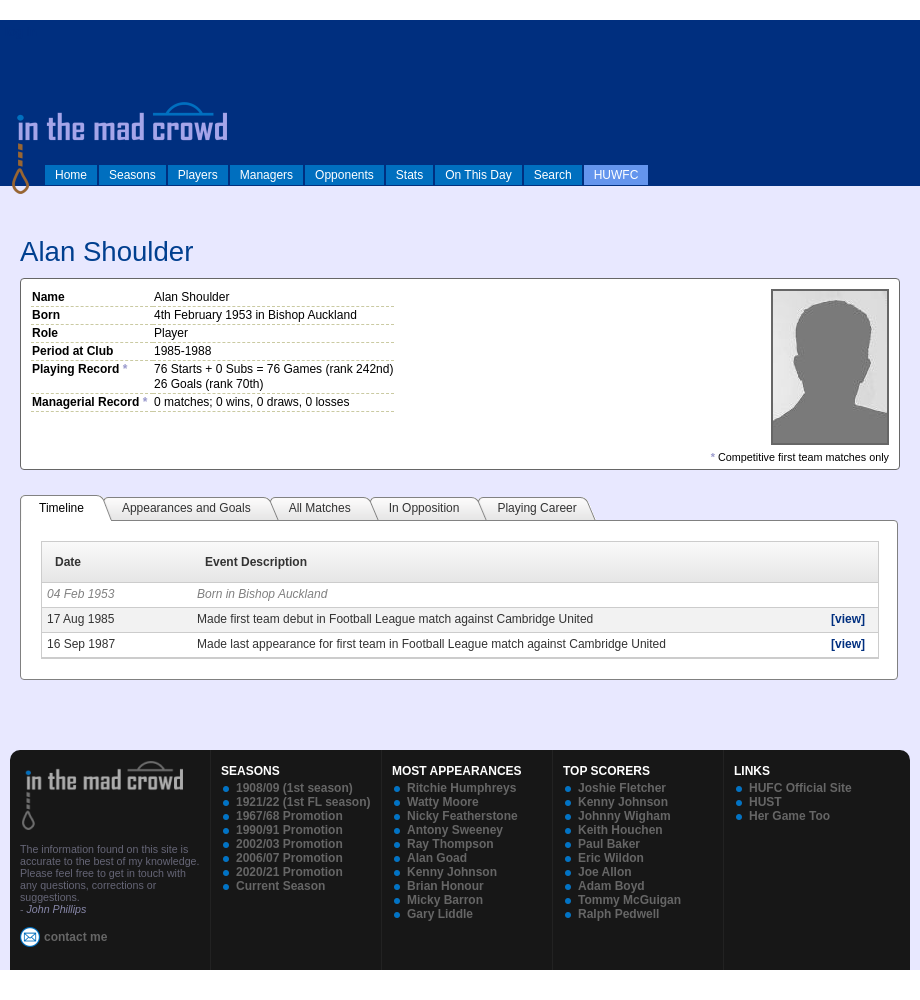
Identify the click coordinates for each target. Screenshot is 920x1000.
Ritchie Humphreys (461, 788)
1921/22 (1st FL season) (303, 802)
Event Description (256, 562)
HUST (765, 802)
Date (68, 562)
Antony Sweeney (455, 830)
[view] (848, 619)
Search (553, 175)
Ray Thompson (450, 844)
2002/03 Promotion (289, 844)
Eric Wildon (611, 858)
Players (198, 175)
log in (21, 32)
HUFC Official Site (800, 788)
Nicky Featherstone (462, 816)
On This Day (478, 175)
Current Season (280, 886)
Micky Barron (445, 900)
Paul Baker (609, 844)
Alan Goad (437, 858)
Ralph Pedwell (618, 914)
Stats (409, 175)
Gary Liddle (440, 914)
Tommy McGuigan (629, 900)
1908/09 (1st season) (294, 788)
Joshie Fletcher (622, 788)
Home (71, 175)
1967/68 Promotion (289, 816)
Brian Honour (445, 886)
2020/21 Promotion (289, 872)
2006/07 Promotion (289, 858)
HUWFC (616, 175)
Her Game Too (789, 816)
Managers (266, 175)
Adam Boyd (611, 886)
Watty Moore (443, 802)
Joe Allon (605, 872)
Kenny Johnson (452, 872)
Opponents (344, 175)
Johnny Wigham (624, 816)
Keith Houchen (620, 830)
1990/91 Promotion (289, 830)
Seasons (132, 175)
